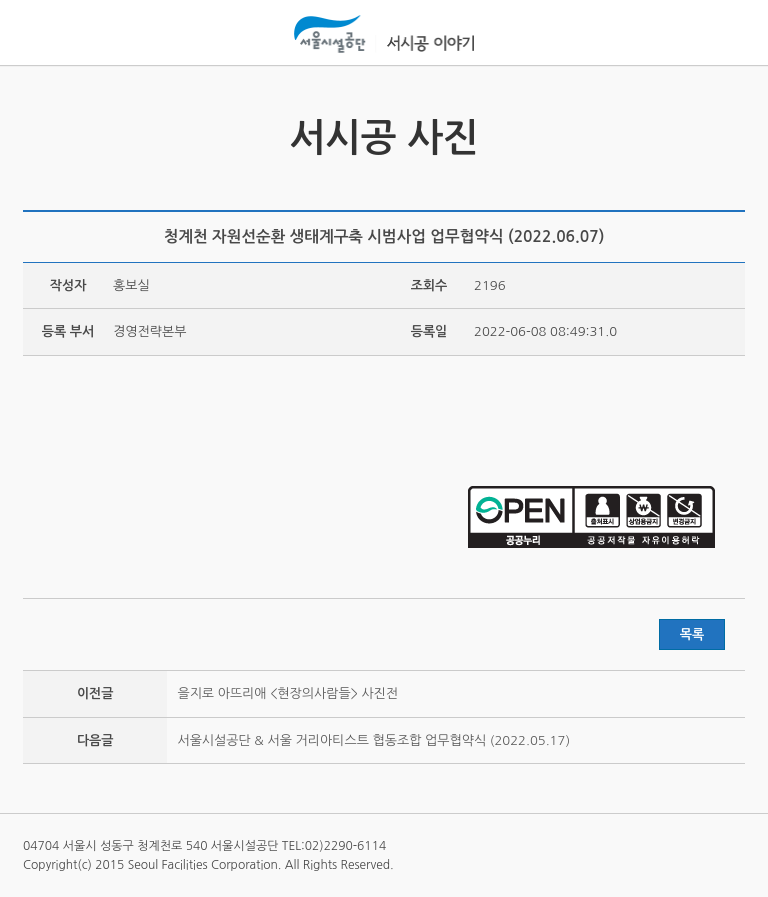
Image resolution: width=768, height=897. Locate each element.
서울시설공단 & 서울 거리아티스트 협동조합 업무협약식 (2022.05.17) (373, 740)
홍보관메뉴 (725, 34)
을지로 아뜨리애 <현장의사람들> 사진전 (287, 693)
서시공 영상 (41, 127)
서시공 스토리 (727, 127)
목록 (692, 634)
